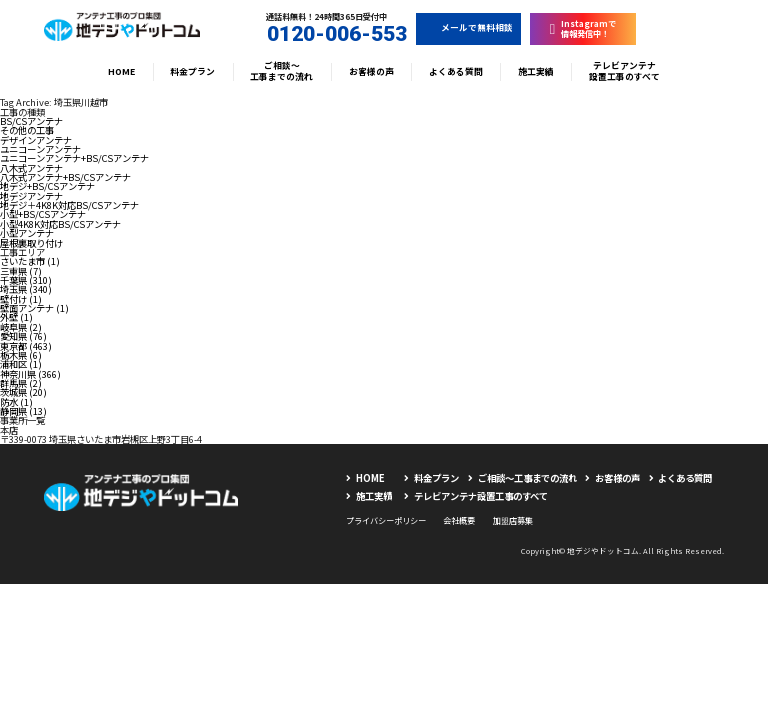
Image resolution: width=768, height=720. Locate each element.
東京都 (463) (26, 346)
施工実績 (536, 71)
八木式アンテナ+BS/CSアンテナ (65, 177)
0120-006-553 (327, 34)
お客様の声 (371, 71)
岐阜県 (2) (21, 327)
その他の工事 (27, 130)
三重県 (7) (21, 271)
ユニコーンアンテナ (40, 149)
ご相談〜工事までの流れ (281, 71)
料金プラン (192, 71)
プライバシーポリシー (386, 520)
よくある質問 (456, 71)
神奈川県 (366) (30, 374)
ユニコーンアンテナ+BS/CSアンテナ (74, 158)
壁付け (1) (21, 299)
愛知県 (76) (23, 336)
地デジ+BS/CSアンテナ (47, 186)
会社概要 (459, 520)
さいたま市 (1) (30, 261)
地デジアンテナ (31, 196)
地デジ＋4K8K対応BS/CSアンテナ (69, 205)
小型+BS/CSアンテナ (43, 214)
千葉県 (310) (26, 280)
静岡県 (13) (23, 411)
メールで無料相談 (469, 27)
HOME (121, 71)
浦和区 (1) (21, 364)
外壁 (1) (16, 317)
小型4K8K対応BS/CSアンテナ (60, 224)
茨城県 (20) (23, 392)
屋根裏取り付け (31, 243)
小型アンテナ (27, 233)
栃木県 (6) (21, 355)
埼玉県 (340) (26, 289)
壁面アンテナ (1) (34, 308)
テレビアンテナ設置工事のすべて (624, 71)
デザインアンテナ (36, 140)
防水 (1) (16, 402)
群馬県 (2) (21, 383)
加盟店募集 (513, 520)
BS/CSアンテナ (31, 121)
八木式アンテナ (31, 168)
